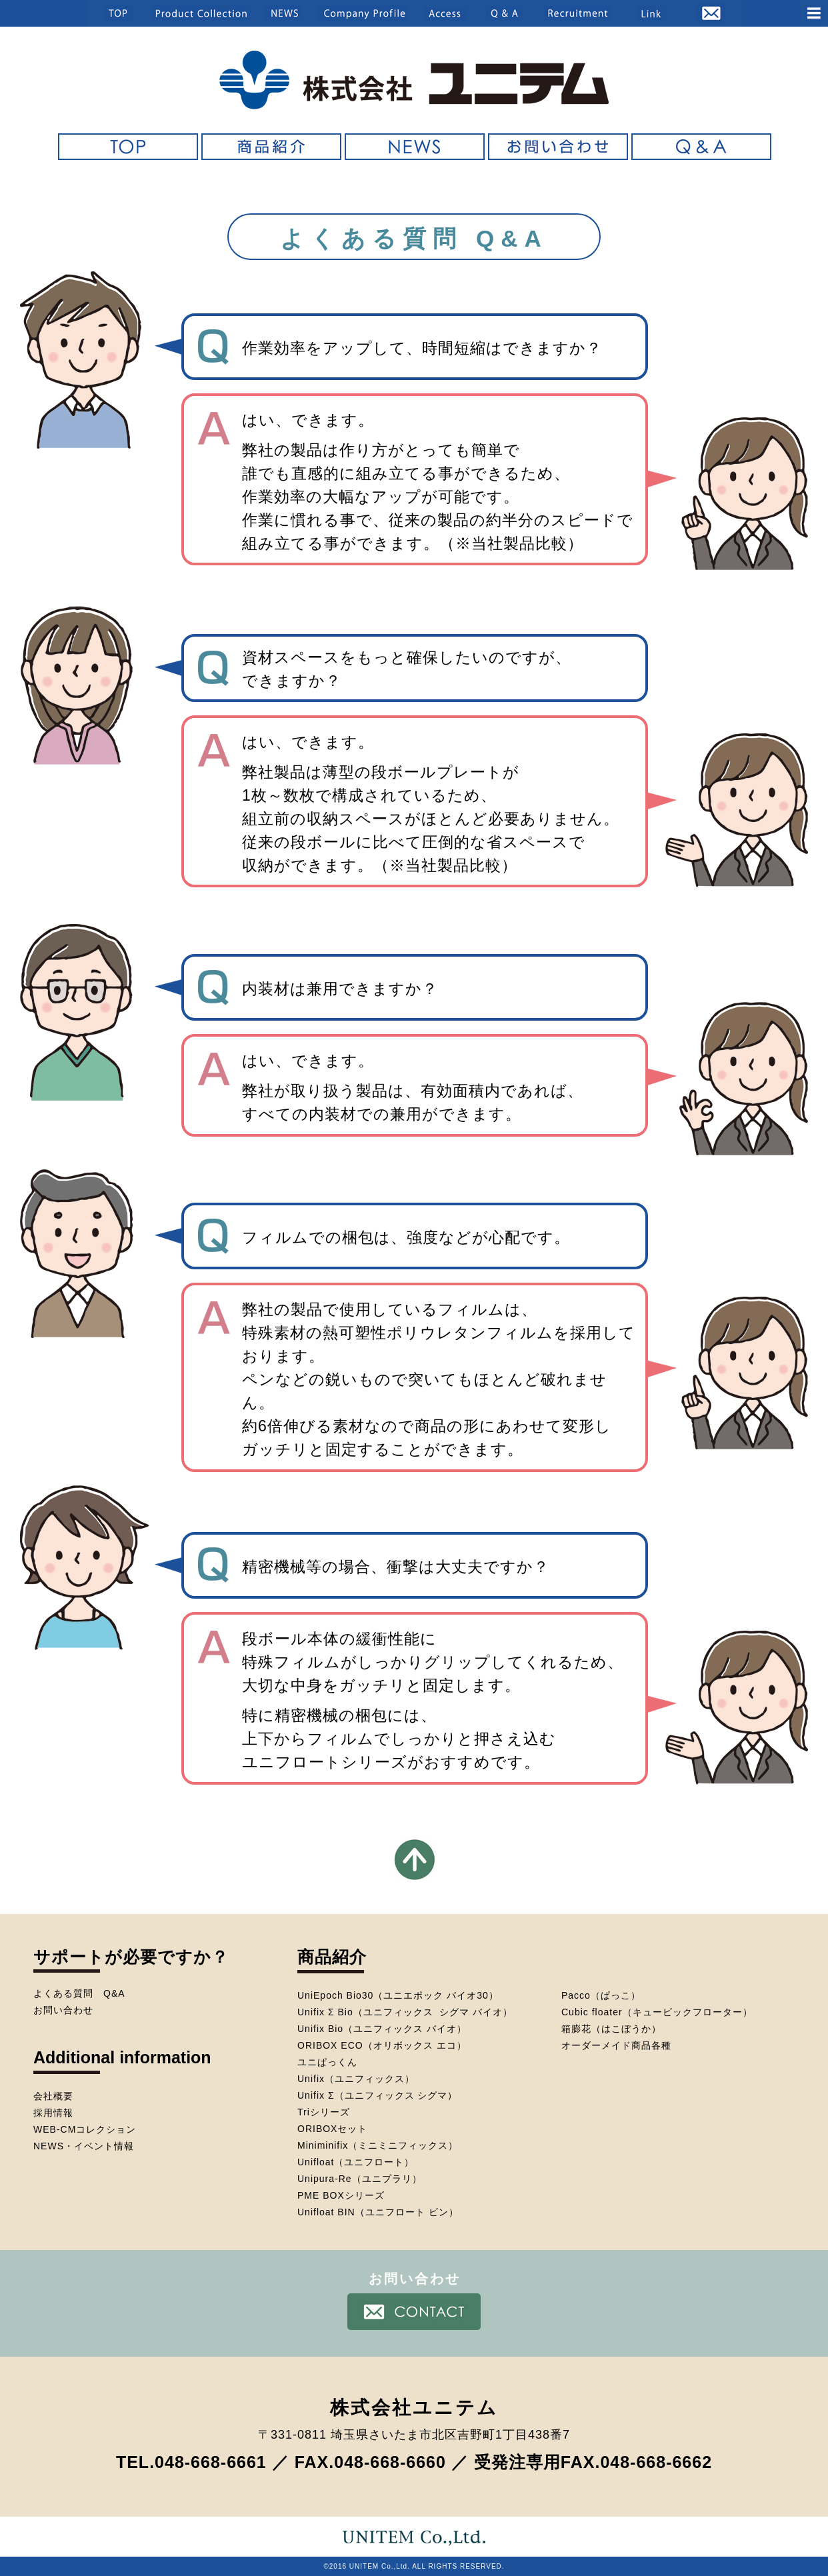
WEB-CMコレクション (84, 2129)
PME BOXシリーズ (341, 2195)
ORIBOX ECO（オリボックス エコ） (382, 2045)
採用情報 (53, 2112)
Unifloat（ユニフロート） (355, 2162)
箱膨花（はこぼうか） (611, 2028)
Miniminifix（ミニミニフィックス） (377, 2145)
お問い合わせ (63, 2010)
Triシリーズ (323, 2112)
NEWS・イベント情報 (83, 2146)
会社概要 (53, 2096)
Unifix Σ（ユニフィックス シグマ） (377, 2095)
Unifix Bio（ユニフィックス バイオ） (382, 2028)
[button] (720, 13)
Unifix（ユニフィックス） (356, 2078)
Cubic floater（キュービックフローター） (657, 2012)
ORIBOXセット (332, 2128)
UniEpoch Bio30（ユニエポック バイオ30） (398, 1995)
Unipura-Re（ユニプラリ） (359, 2178)
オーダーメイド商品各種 (616, 2045)
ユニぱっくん (327, 2062)
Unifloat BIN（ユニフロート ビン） (378, 2212)
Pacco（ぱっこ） (601, 1995)
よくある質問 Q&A (79, 1993)
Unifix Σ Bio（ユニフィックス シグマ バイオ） (405, 2012)
